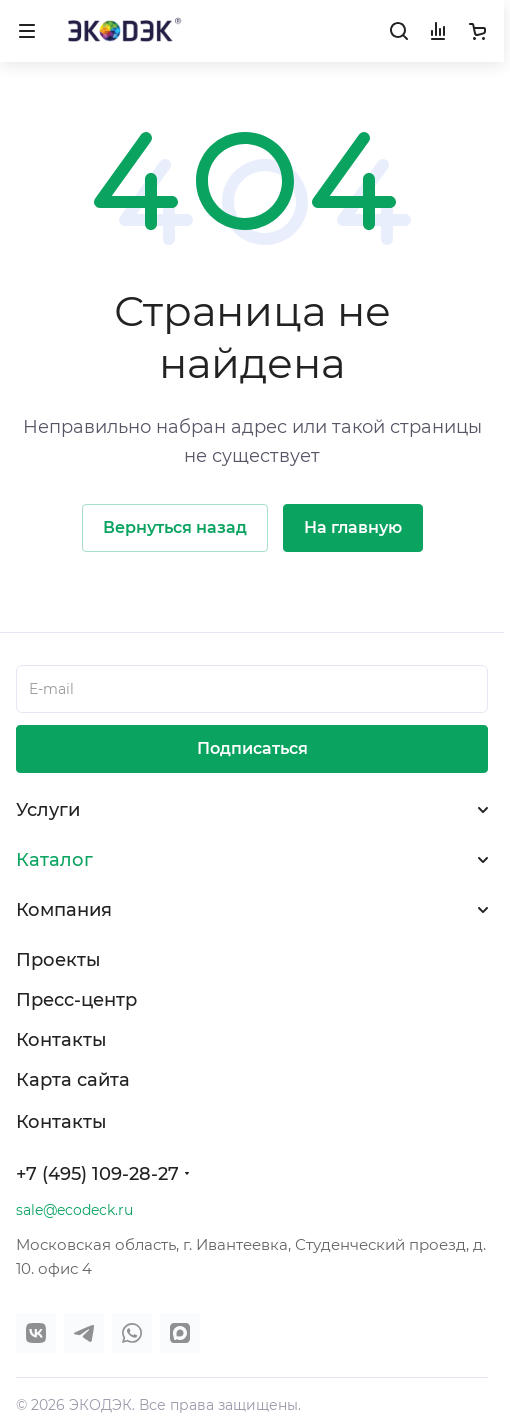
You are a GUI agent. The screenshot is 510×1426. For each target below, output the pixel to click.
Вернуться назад (175, 527)
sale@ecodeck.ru (74, 1210)
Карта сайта (73, 1080)
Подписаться (252, 748)
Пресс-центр (76, 1000)
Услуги (48, 810)
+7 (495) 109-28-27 (97, 1174)
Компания (64, 910)
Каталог (54, 860)
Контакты (61, 1040)
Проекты (58, 960)
